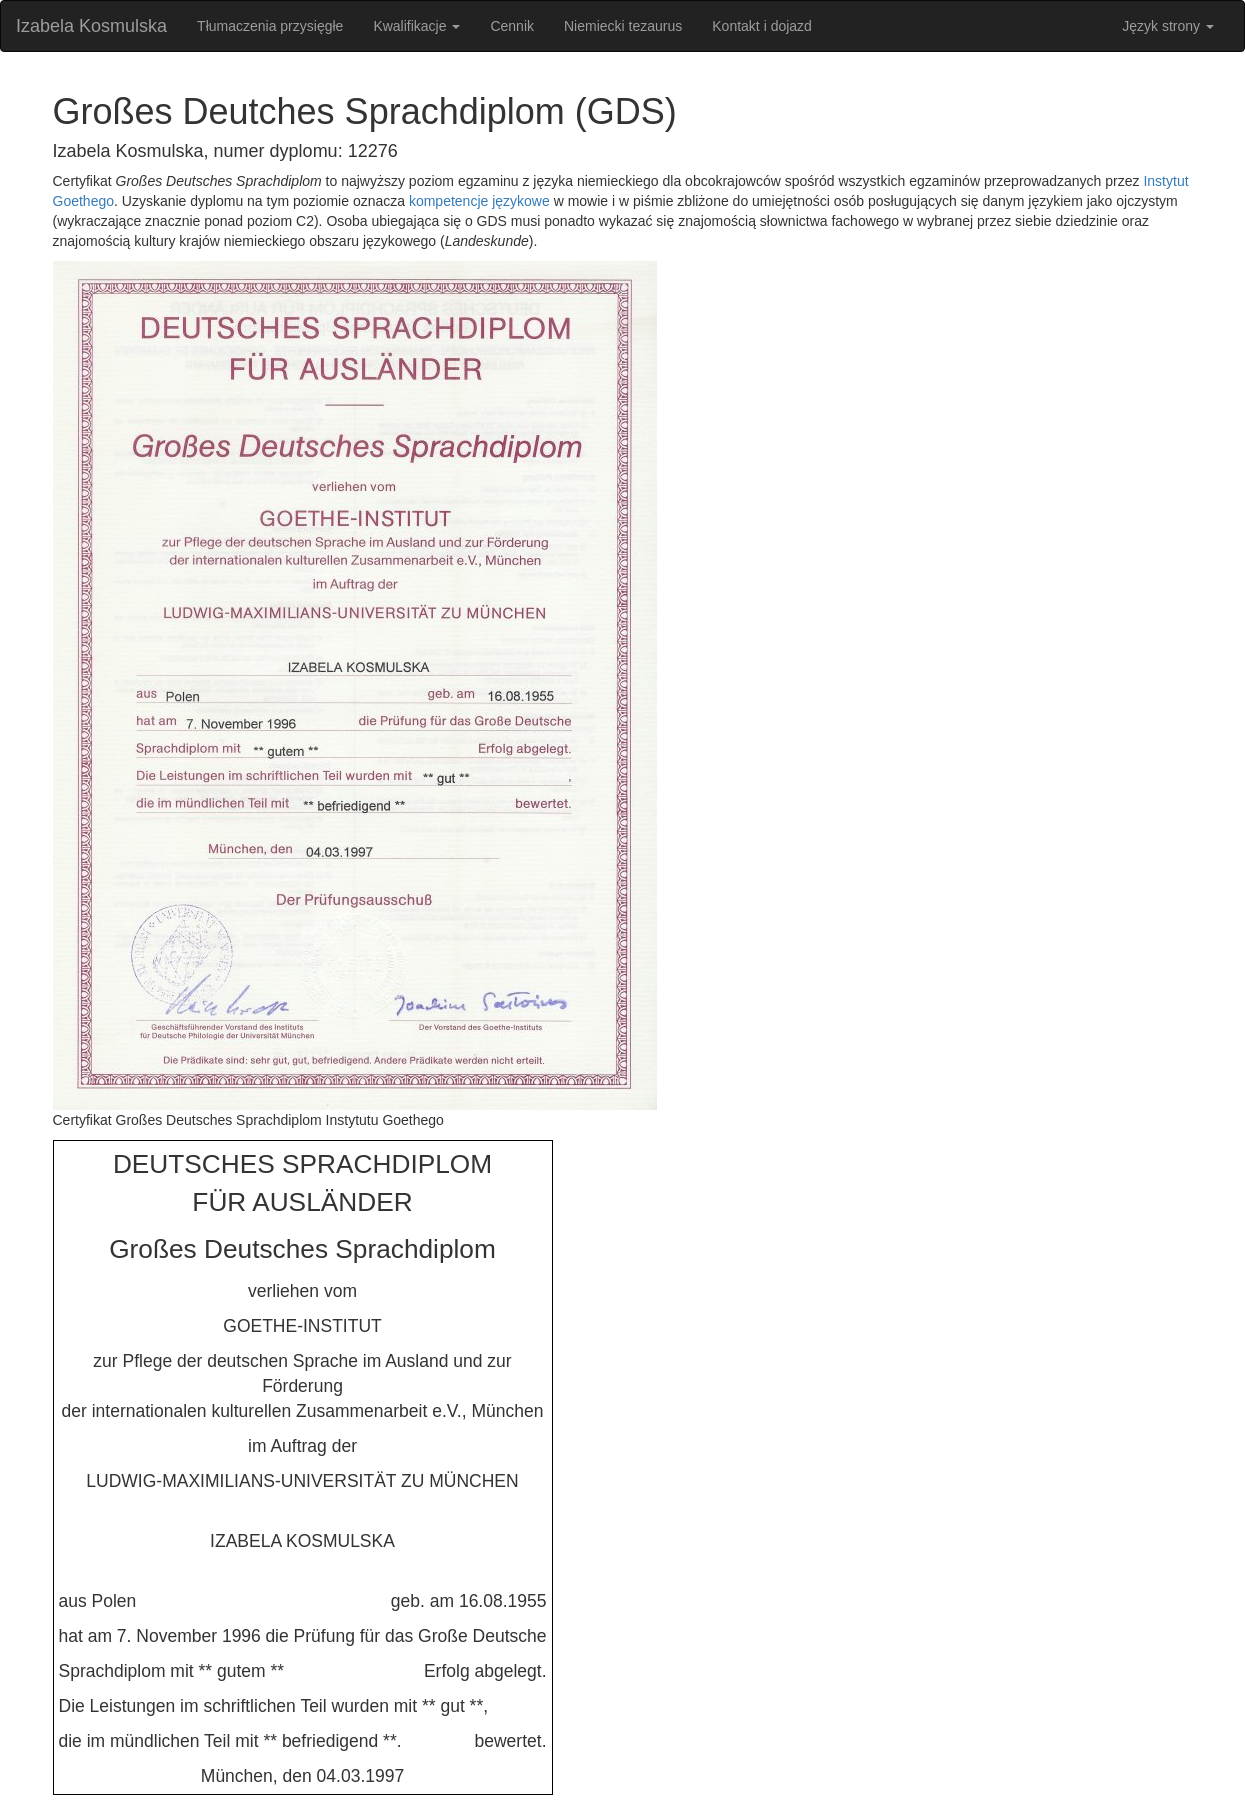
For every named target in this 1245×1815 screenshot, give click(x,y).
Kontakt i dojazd (762, 26)
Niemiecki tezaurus (623, 26)
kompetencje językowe (479, 201)
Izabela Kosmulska (91, 26)
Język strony (1168, 26)
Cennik (512, 26)
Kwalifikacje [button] (416, 26)
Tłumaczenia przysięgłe (270, 26)
